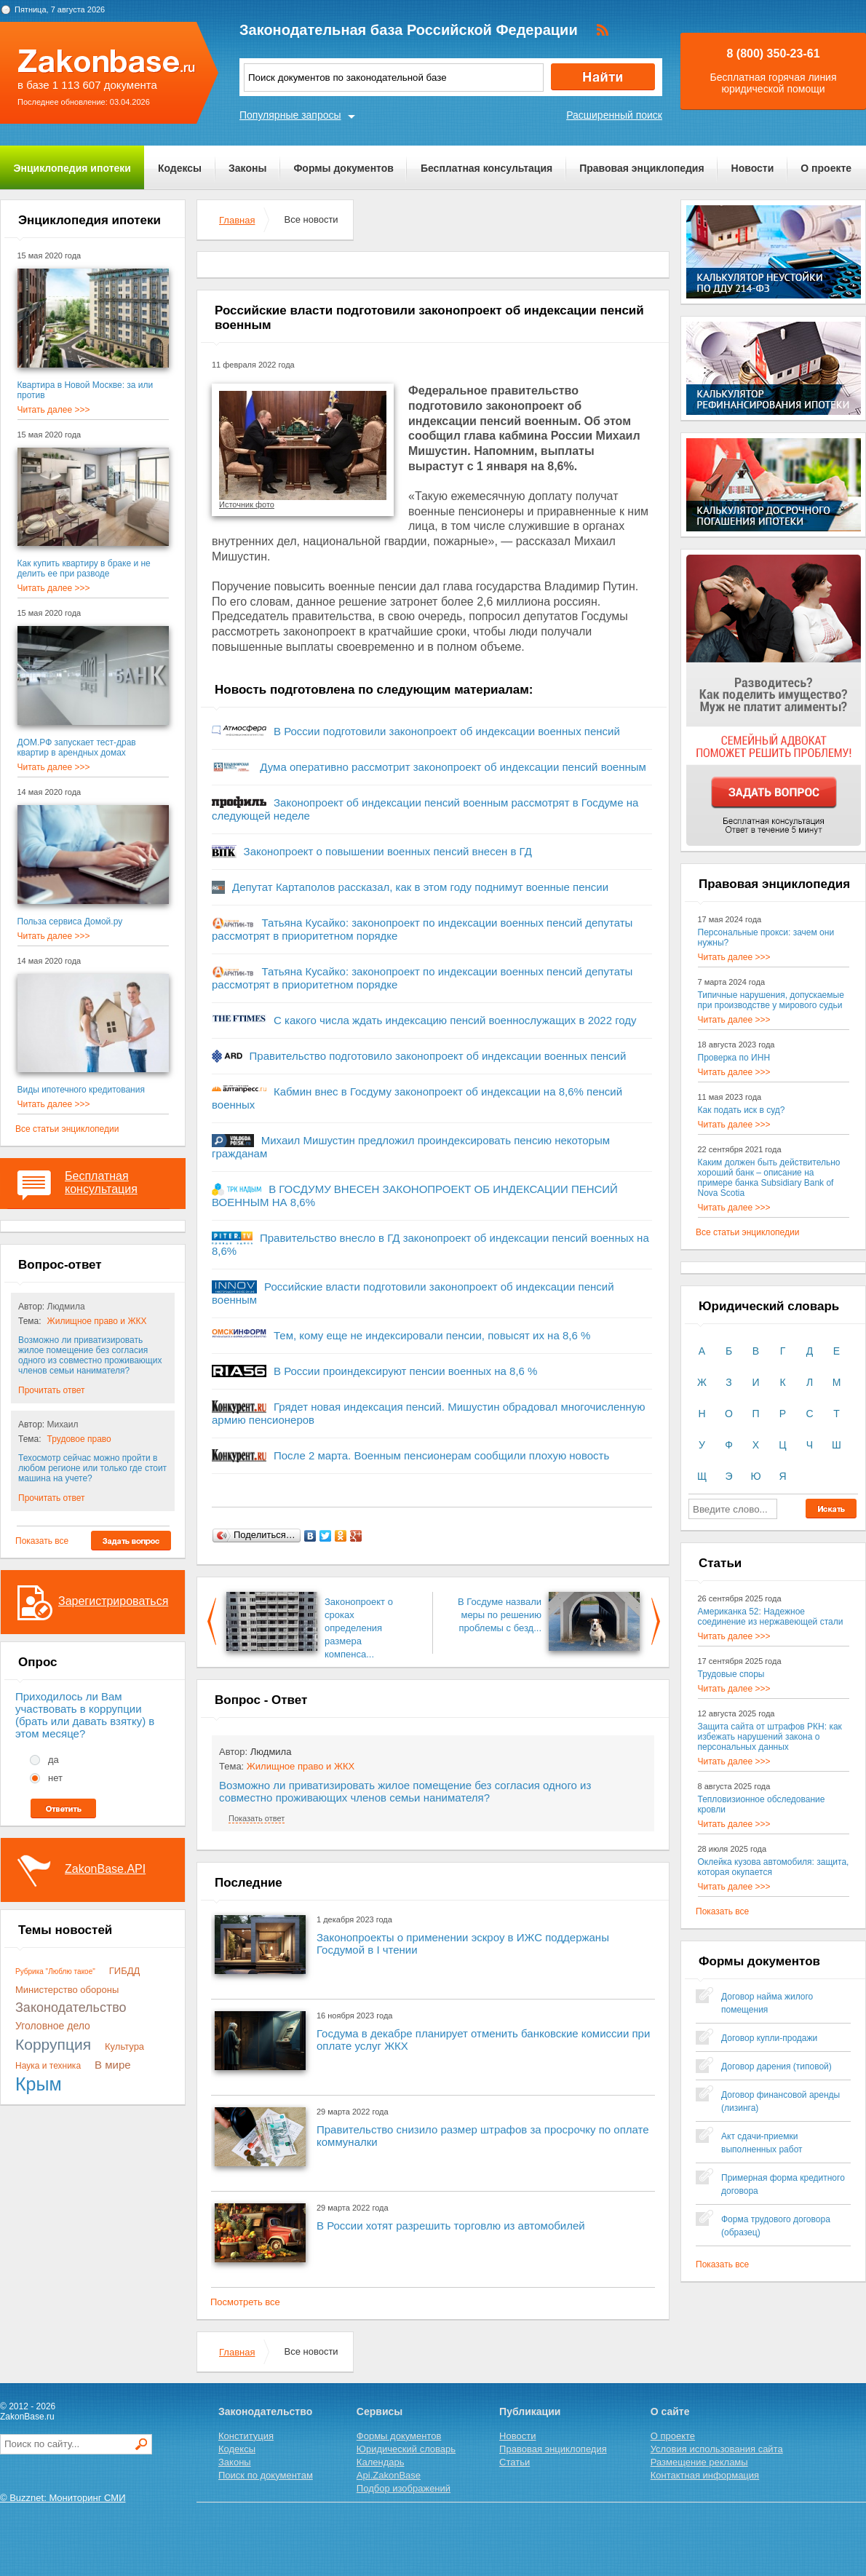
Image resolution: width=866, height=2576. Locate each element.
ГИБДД (124, 1970)
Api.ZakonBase (389, 2475)
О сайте (670, 2411)
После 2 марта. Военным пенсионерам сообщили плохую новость (441, 1455)
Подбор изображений (403, 2488)
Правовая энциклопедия (641, 168)
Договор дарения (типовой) (776, 2066)
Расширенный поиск (614, 115)
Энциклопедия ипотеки (72, 168)
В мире (113, 2064)
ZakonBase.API (105, 1869)
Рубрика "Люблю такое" (55, 1971)
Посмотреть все (245, 2301)
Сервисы (379, 2411)
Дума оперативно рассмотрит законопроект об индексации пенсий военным (453, 767)
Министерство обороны (67, 1989)
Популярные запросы (290, 115)
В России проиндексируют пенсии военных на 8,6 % (405, 1371)
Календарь (381, 2462)
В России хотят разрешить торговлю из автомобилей (451, 2225)
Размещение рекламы (699, 2462)
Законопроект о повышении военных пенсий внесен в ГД (388, 851)
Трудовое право (79, 1439)
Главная (237, 220)
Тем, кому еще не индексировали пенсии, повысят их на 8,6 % (432, 1335)
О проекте (826, 168)
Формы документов (343, 168)
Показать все (41, 1541)
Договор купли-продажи (769, 2038)
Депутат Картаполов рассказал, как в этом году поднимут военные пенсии (420, 887)
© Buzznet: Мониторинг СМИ (63, 2497)
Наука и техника (48, 2066)
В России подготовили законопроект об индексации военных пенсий (447, 731)
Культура (124, 2046)
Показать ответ (257, 1818)
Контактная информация (705, 2475)
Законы (247, 168)
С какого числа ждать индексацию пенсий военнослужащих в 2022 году (455, 1020)
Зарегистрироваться (113, 1601)
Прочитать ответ (51, 1390)
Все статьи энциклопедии (67, 1129)
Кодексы (180, 168)
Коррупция (53, 2044)
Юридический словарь (406, 2449)
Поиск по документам (265, 2475)
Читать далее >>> (53, 410)
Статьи (514, 2462)
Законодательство (71, 2007)
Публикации (529, 2411)
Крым (38, 2084)
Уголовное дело (52, 2026)
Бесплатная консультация (486, 168)
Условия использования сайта (717, 2449)
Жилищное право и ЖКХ (97, 1321)
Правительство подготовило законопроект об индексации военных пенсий (438, 1056)
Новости (752, 168)
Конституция (246, 2435)
